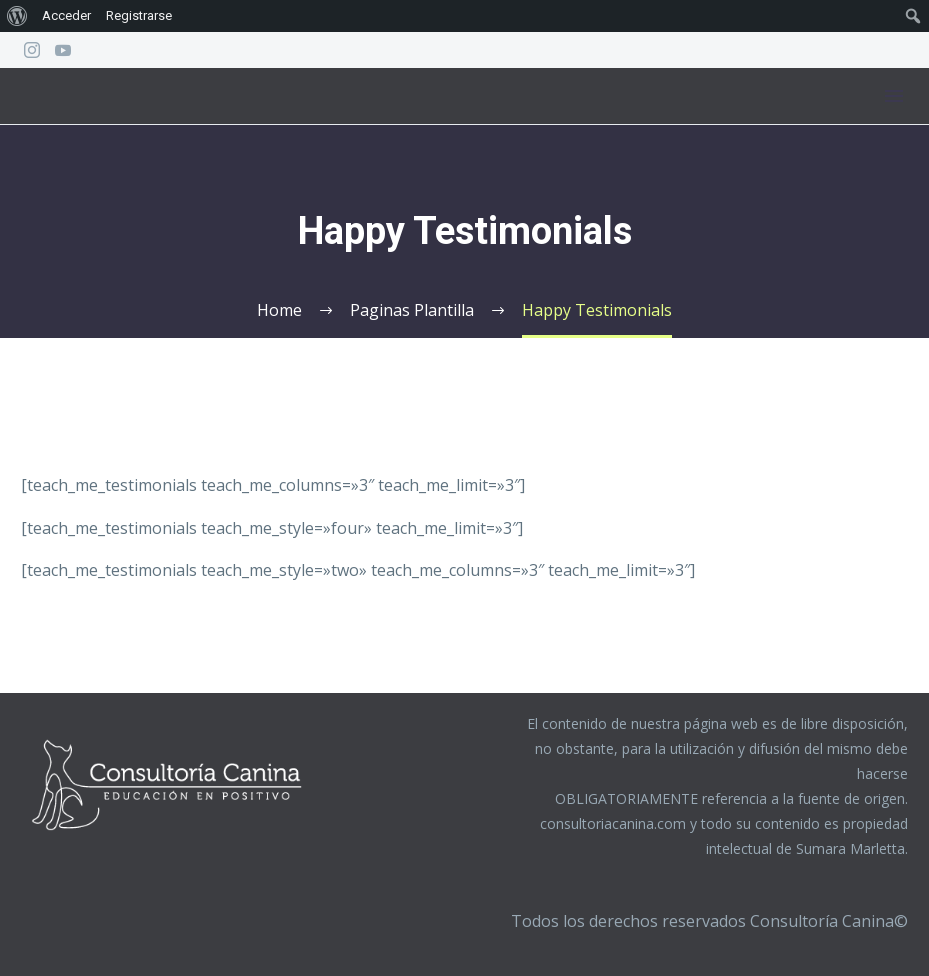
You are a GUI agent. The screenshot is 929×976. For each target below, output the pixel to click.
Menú (894, 96)
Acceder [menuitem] (66, 15)
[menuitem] (17, 16)
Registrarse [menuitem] (139, 15)
